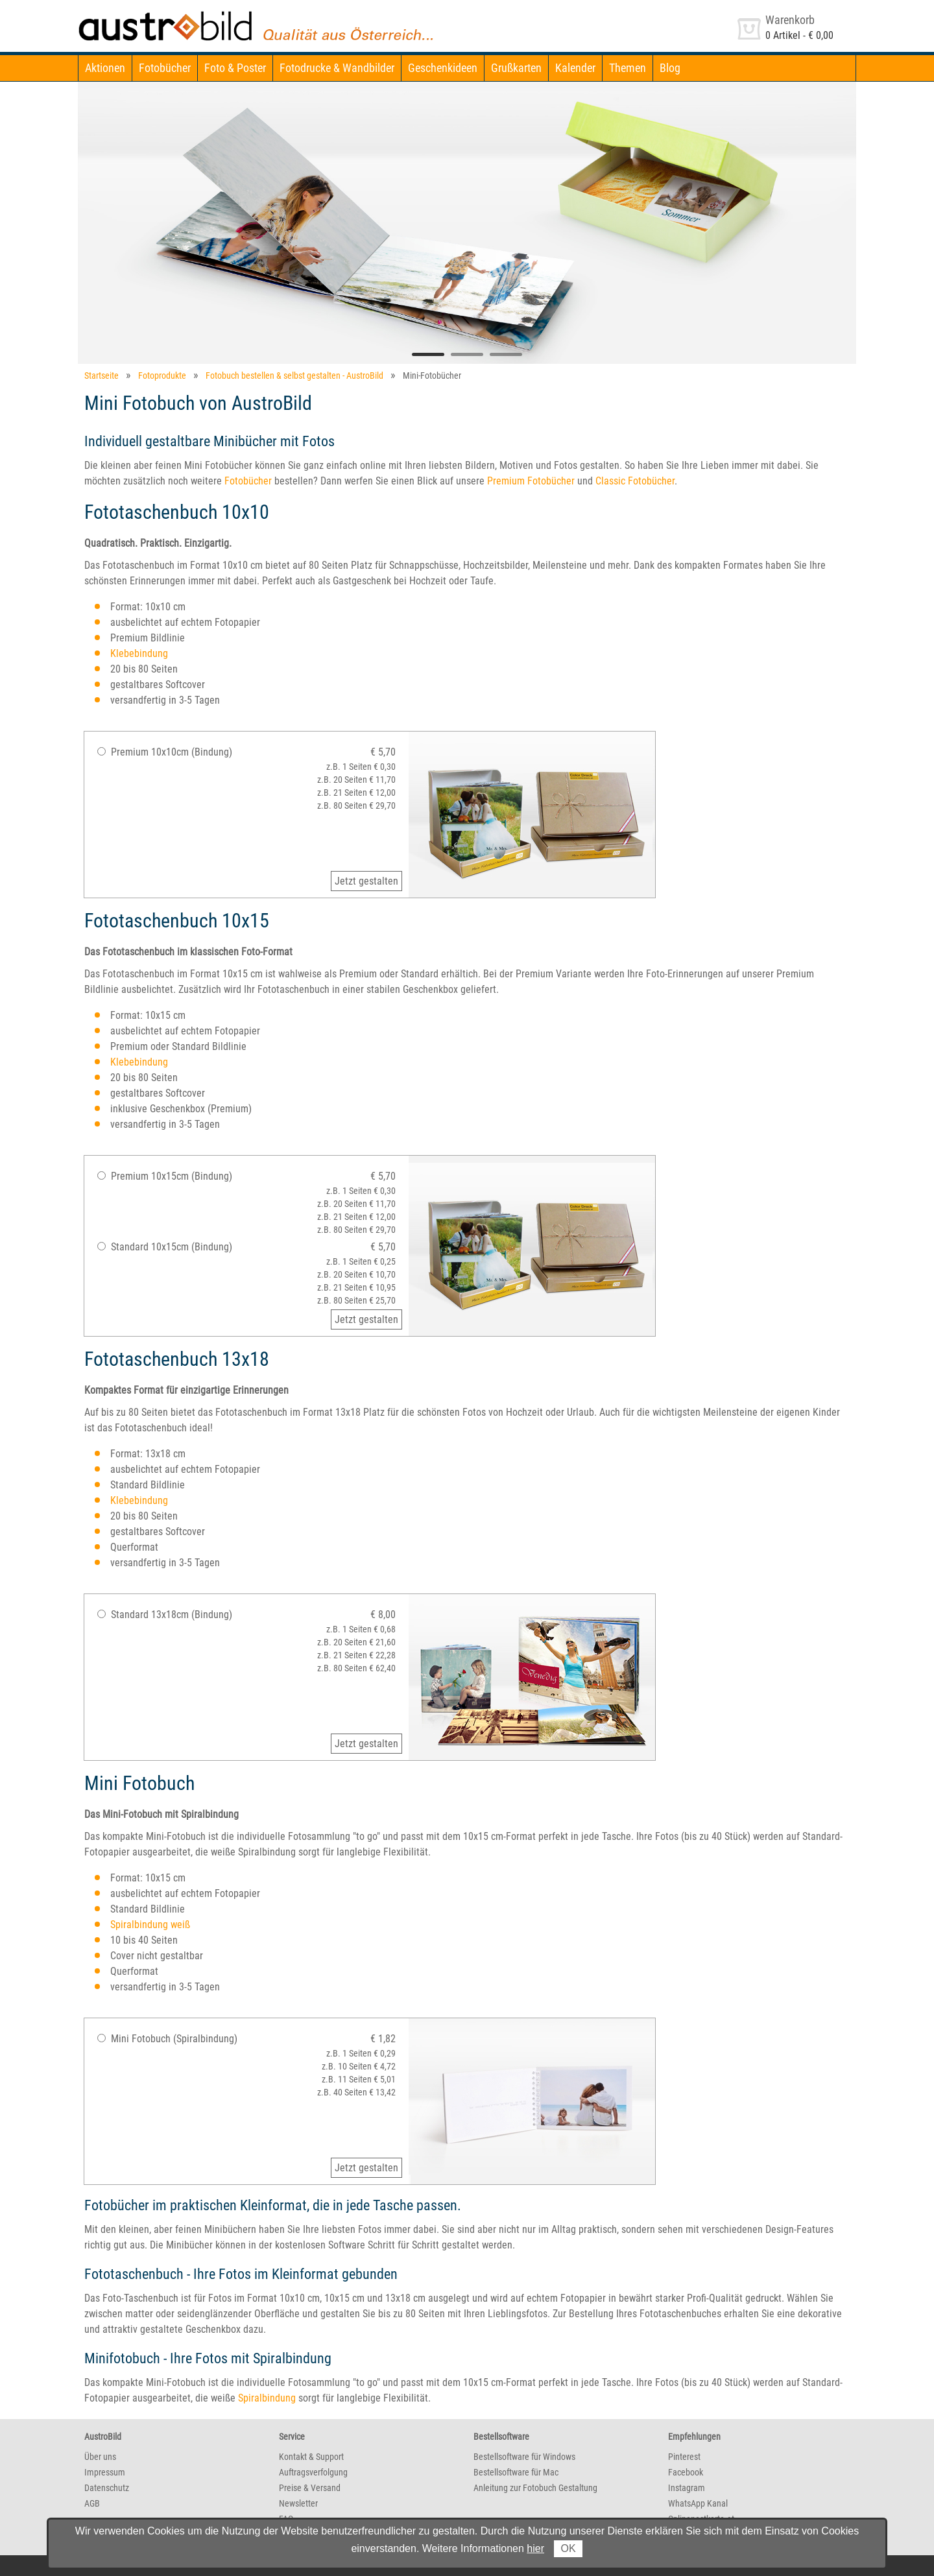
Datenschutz (106, 2488)
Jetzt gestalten (366, 881)
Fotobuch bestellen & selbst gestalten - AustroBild (294, 375)
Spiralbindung (267, 2398)
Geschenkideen (442, 68)
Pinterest (684, 2456)
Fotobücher (165, 68)
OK (567, 2548)
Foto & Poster (235, 68)
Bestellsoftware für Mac (515, 2472)
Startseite (101, 375)
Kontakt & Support (311, 2456)
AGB (92, 2503)
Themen (627, 68)
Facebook (685, 2472)
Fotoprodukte (162, 375)
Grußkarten (516, 68)
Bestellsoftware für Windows (524, 2456)
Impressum (104, 2472)
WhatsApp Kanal (698, 2503)
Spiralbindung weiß (150, 1924)
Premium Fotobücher (531, 481)
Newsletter (298, 2503)
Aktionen (105, 68)
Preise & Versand (310, 2488)
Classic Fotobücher (635, 481)
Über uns (100, 2456)
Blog (670, 68)
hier (535, 2548)
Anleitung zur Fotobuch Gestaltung (535, 2488)
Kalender (575, 68)
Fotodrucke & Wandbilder (337, 68)
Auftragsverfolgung (313, 2472)
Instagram (686, 2488)
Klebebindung (139, 653)
